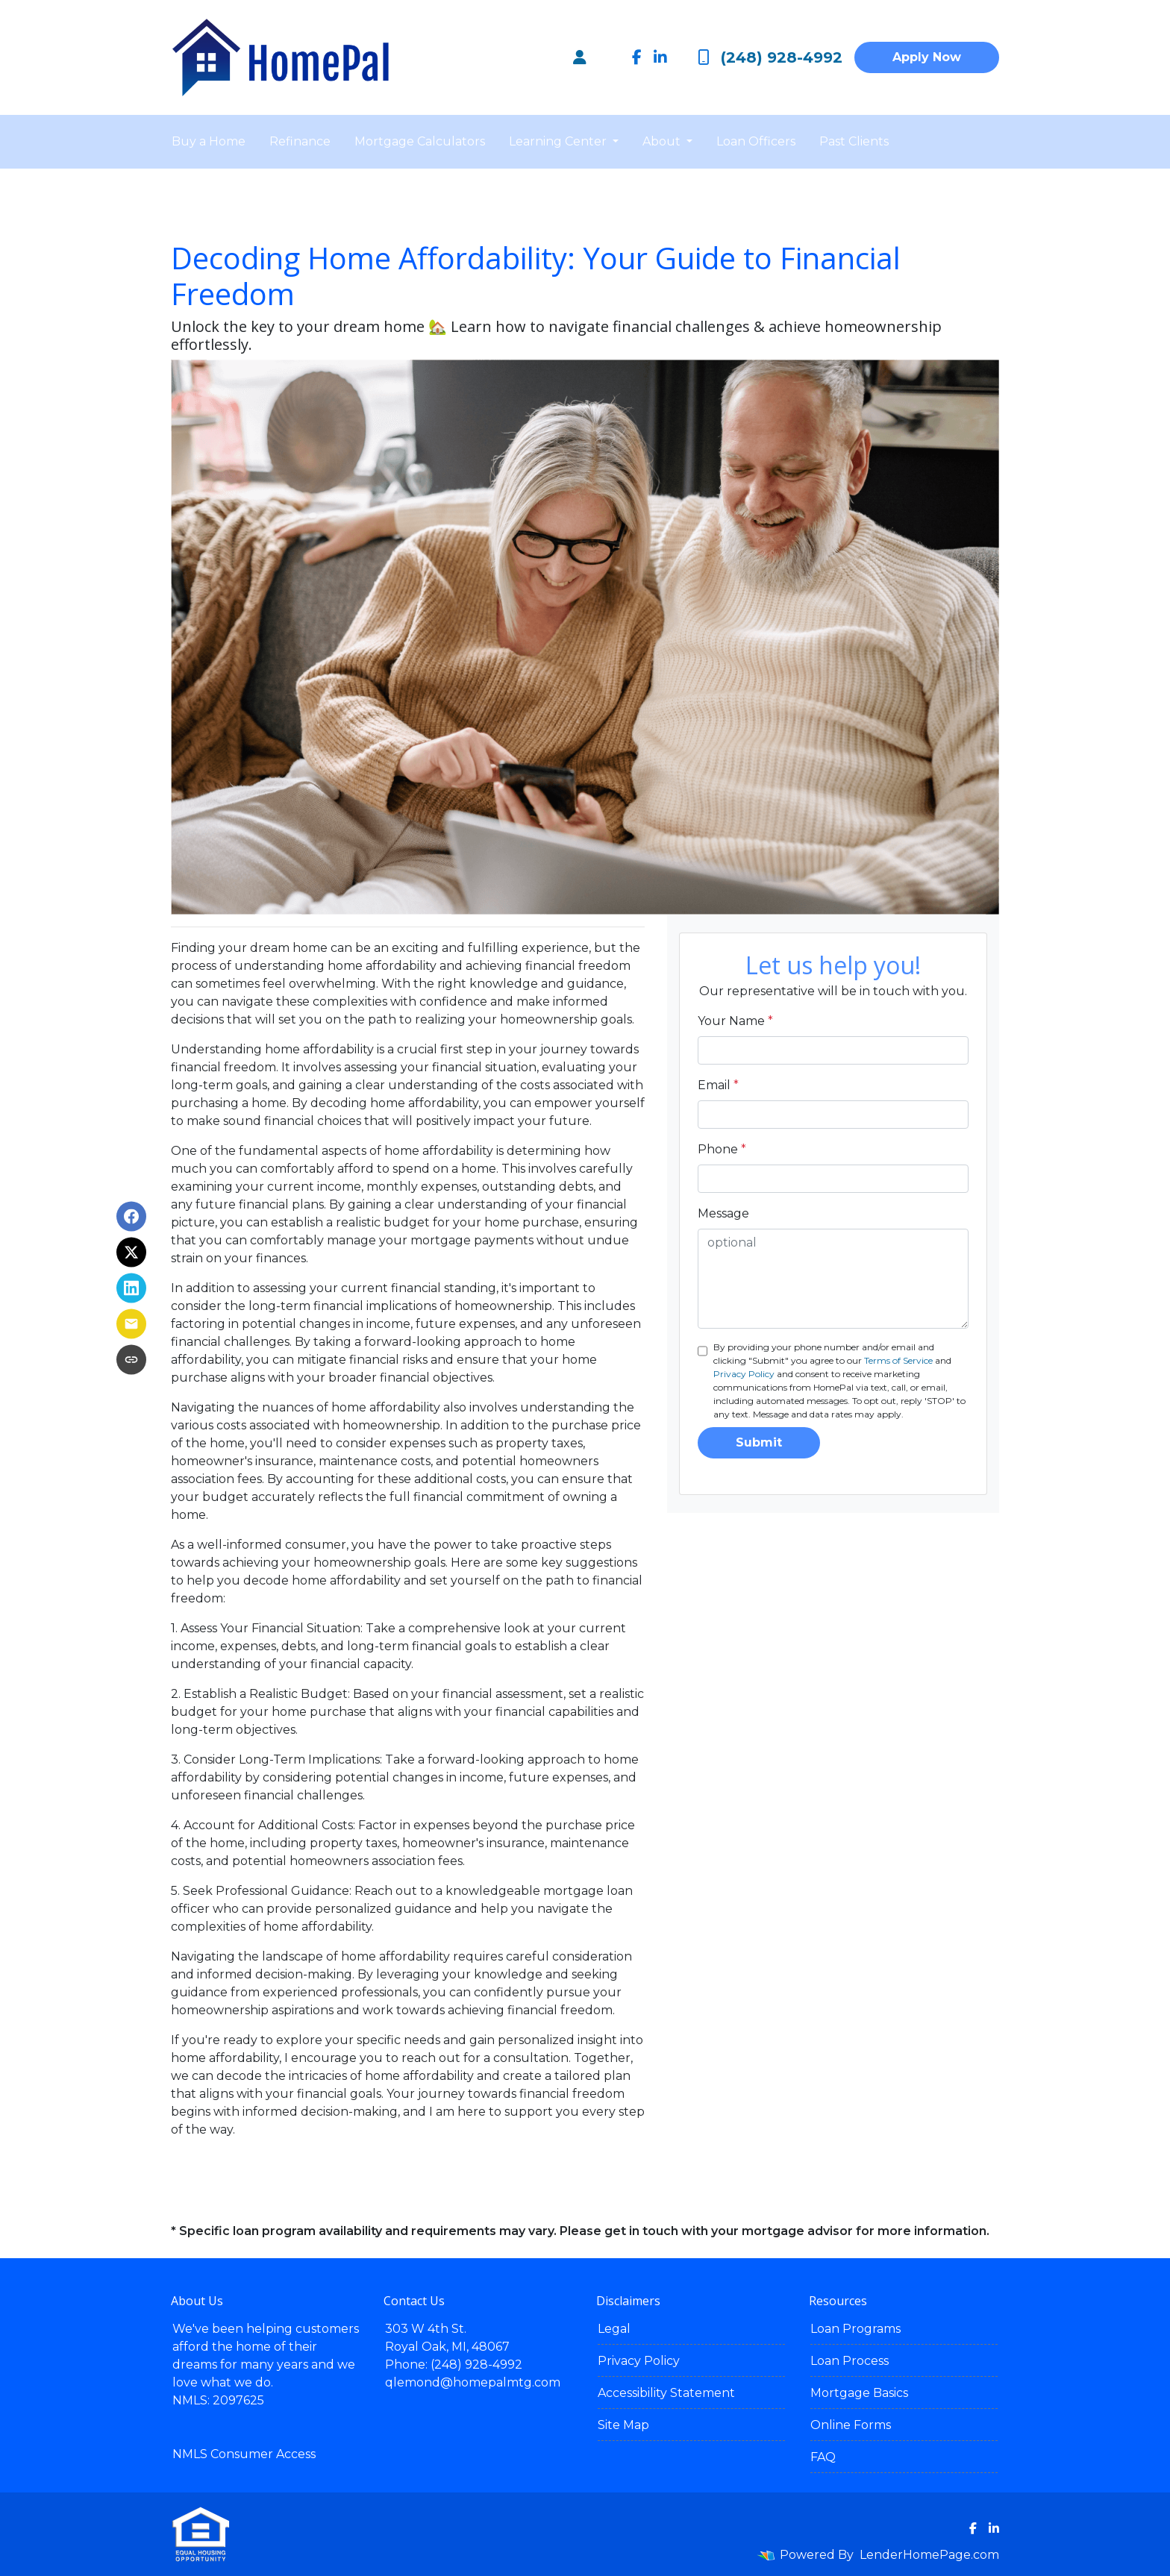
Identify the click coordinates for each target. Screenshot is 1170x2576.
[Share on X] (131, 1252)
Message (723, 1213)
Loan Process (849, 2361)
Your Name (735, 1021)
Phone (722, 1149)
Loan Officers (755, 141)
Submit (759, 1442)
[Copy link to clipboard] (131, 1360)
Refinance (300, 141)
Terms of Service (898, 1360)
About (662, 141)
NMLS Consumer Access (244, 2454)
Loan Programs (855, 2329)
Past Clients (854, 141)
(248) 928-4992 (770, 57)
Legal (614, 2329)
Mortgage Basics (859, 2393)
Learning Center (559, 141)
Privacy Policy (744, 1373)
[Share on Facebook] (131, 1217)
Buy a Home (208, 141)
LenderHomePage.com (929, 2555)
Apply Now (926, 57)
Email (718, 1085)
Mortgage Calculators (419, 141)
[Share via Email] (131, 1324)
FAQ (823, 2457)
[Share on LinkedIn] (131, 1288)
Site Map (623, 2425)
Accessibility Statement (666, 2393)
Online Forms (850, 2425)
